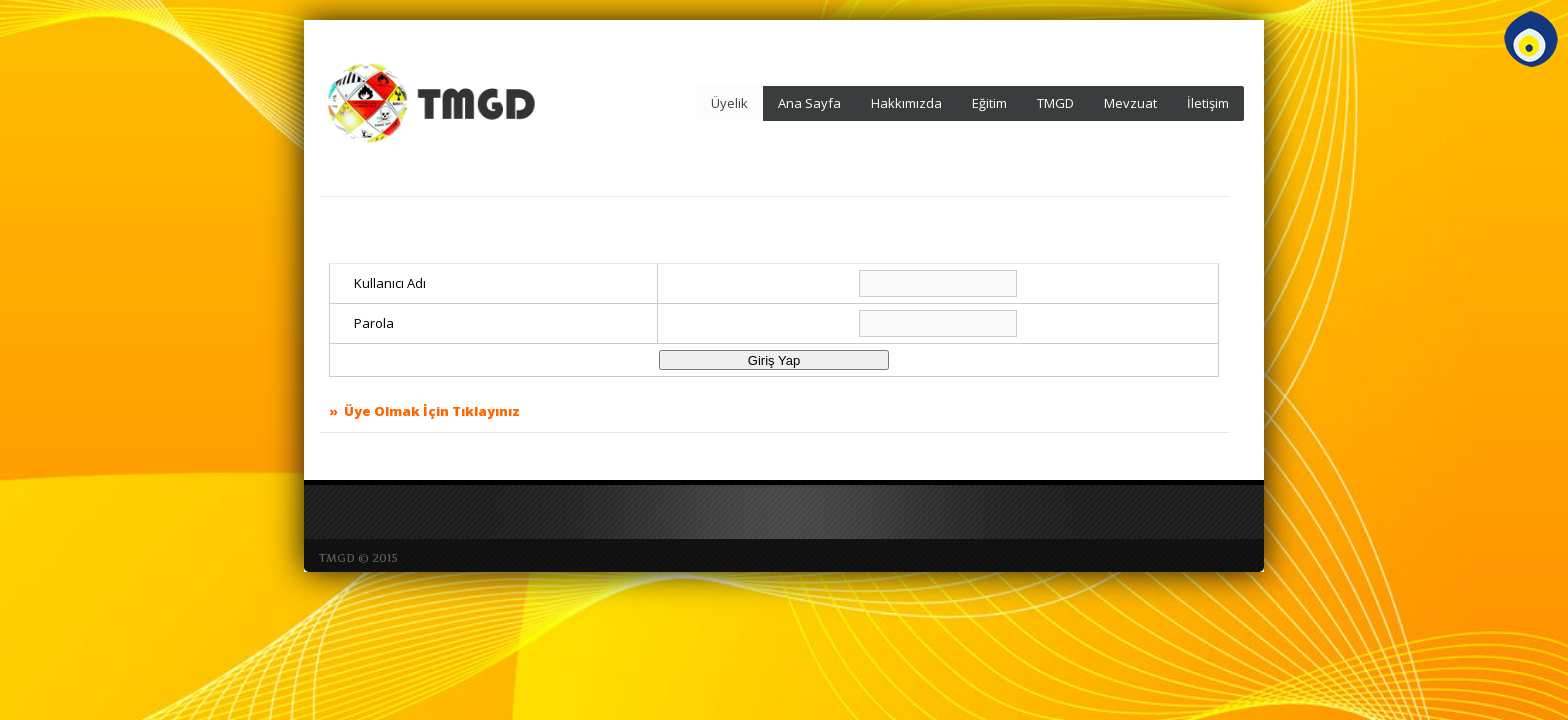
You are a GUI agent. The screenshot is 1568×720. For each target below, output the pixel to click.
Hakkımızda (906, 103)
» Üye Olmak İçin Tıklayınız (424, 411)
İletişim (1208, 103)
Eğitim (989, 103)
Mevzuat (1130, 103)
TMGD (1055, 103)
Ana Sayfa (809, 103)
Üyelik (729, 103)
